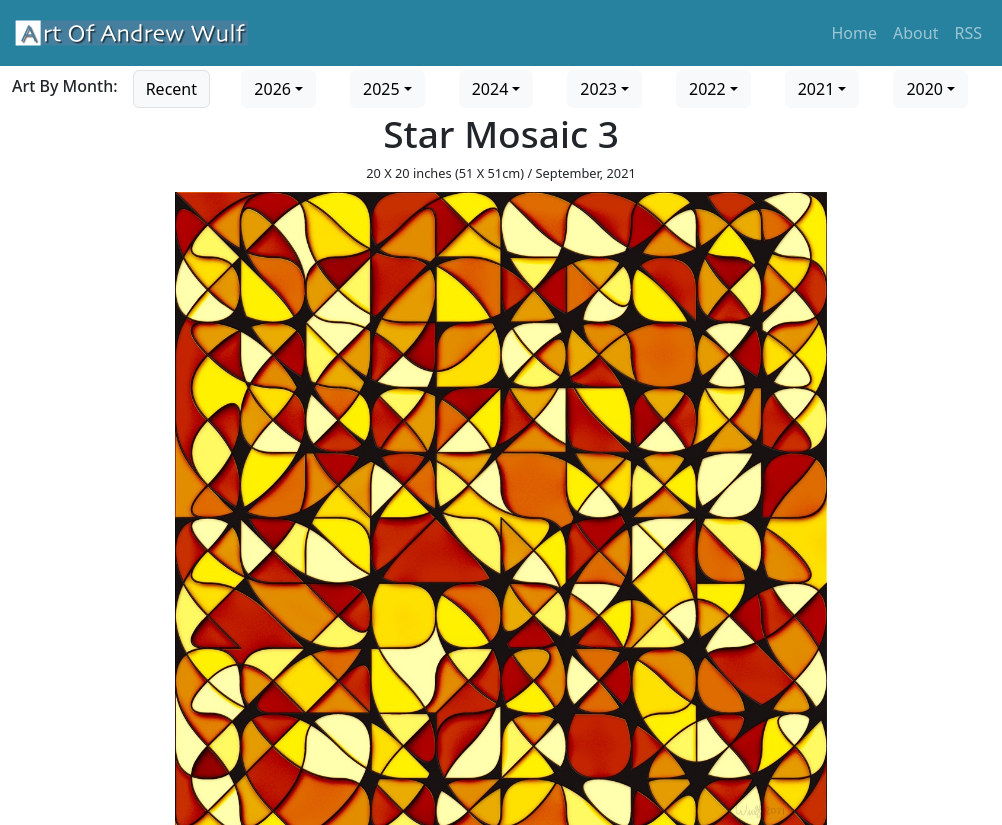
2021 (816, 89)
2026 (272, 89)
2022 (707, 89)
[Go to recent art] (171, 87)
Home (855, 33)
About (915, 33)
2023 (598, 89)
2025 (381, 89)
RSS (968, 33)
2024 (490, 89)
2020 (924, 89)
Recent (171, 89)
